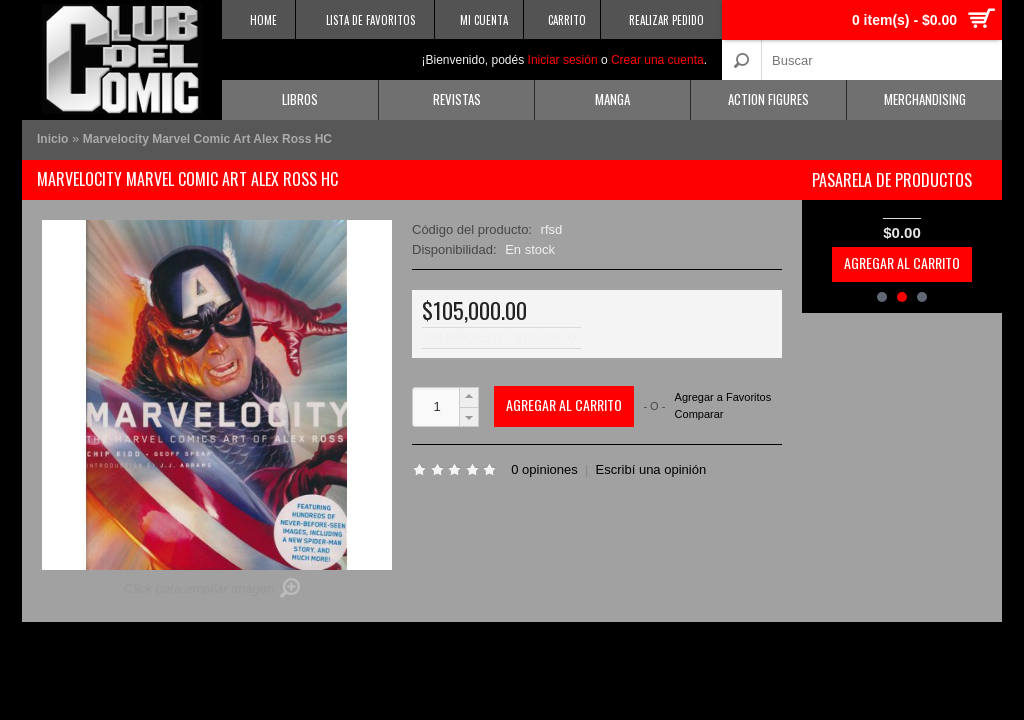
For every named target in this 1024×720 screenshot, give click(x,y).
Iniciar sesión (563, 60)
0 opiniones (544, 469)
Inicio (52, 139)
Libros (300, 99)
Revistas (457, 99)
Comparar (699, 414)
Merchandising (925, 99)
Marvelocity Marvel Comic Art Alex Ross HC (207, 139)
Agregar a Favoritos (723, 397)
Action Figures (768, 99)
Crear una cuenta (657, 60)
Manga (612, 99)
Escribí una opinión (651, 469)
